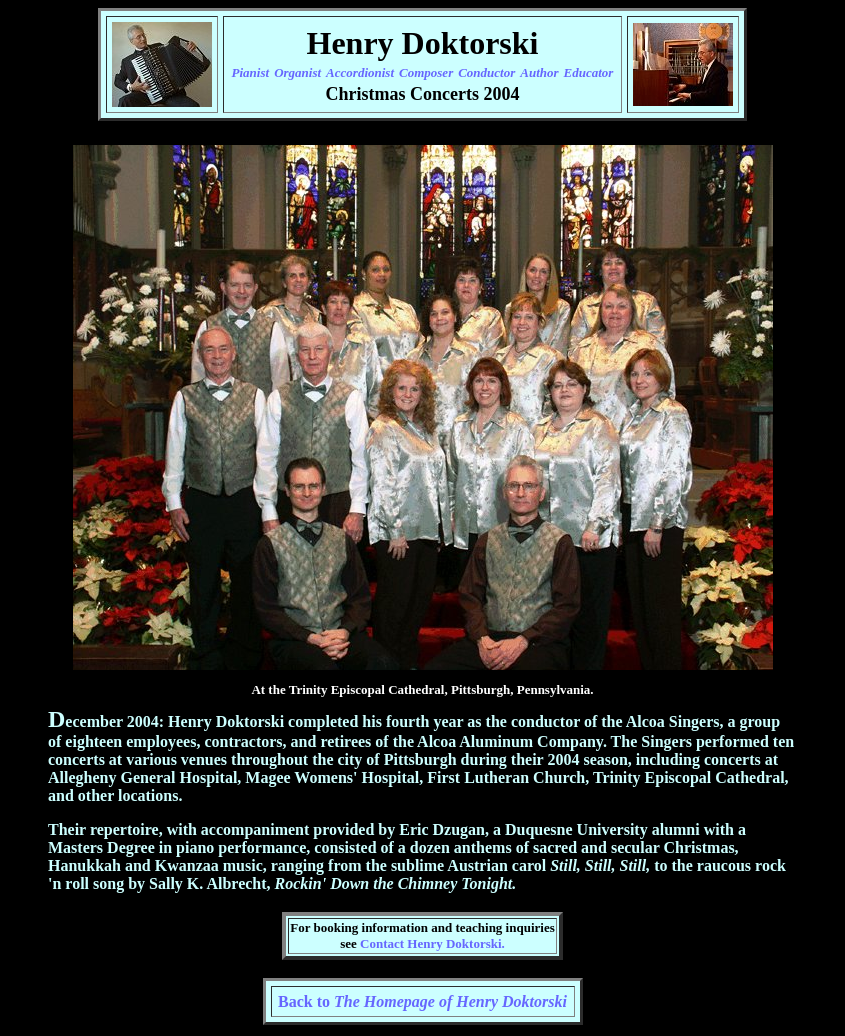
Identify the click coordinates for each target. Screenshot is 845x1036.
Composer (426, 72)
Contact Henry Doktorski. (432, 943)
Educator (589, 72)
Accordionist (360, 72)
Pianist (251, 72)
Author (539, 72)
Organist (297, 72)
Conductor (486, 72)
